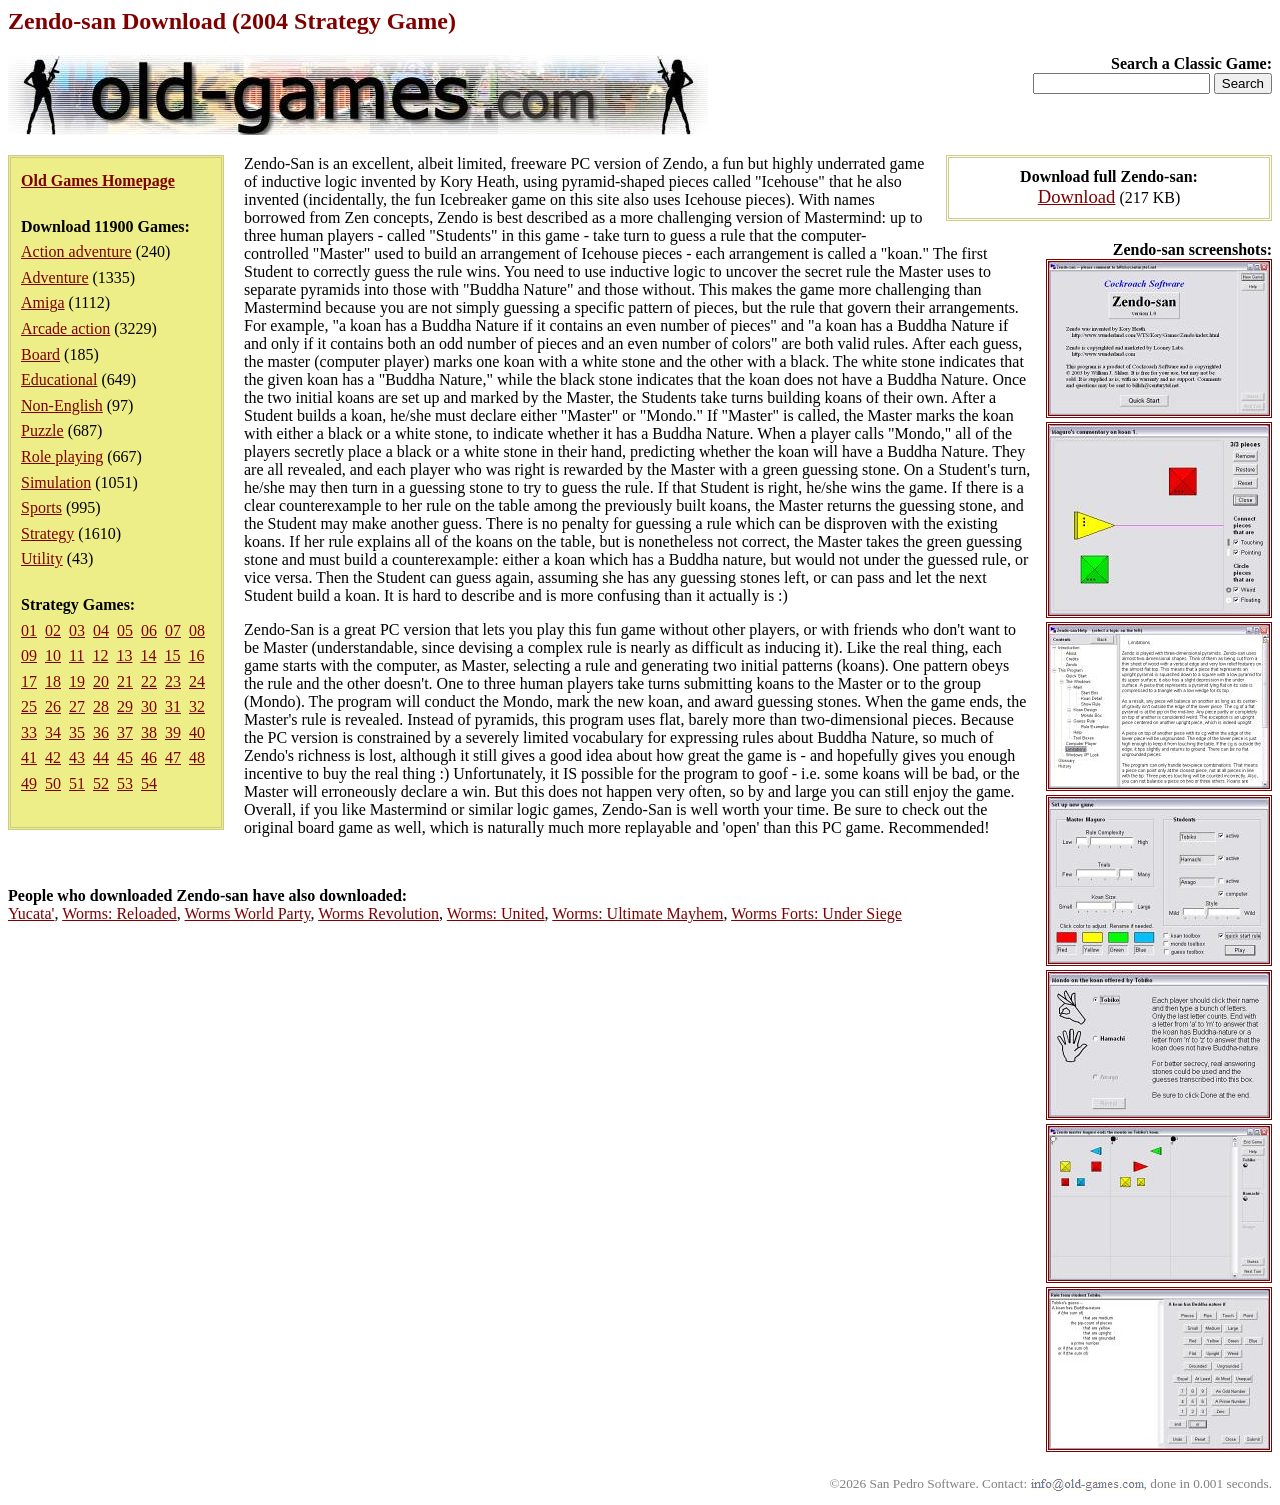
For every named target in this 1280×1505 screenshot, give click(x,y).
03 (77, 630)
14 (148, 655)
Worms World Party (248, 913)
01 (29, 630)
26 (53, 706)
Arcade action (65, 328)
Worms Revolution (378, 913)
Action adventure (76, 251)
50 (53, 783)
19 (77, 681)
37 (125, 732)
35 (77, 732)
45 (125, 757)
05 (125, 630)
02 (53, 630)
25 (29, 706)
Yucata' (31, 913)
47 (173, 757)
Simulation (56, 482)
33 (29, 732)
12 (100, 655)
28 (101, 706)
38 (149, 732)
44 (101, 757)
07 (173, 630)
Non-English (62, 405)
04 (101, 630)
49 (29, 783)
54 (149, 783)
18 (53, 681)
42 (53, 757)
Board (40, 354)
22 (149, 681)
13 (124, 655)
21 (125, 681)
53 (125, 783)
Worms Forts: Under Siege (816, 913)
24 (197, 681)
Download (1077, 196)
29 (125, 706)
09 (29, 655)
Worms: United (496, 913)
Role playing (62, 456)
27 (77, 706)
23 (173, 681)
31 (173, 706)
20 (101, 681)
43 (77, 757)
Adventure (55, 277)
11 (76, 655)
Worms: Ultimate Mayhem (637, 913)
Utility (42, 558)
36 (101, 732)
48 (197, 757)
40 (197, 732)
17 (29, 681)
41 (29, 757)
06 (149, 630)
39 (173, 732)
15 (172, 655)
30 (149, 706)
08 (197, 630)
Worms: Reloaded (119, 913)
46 (149, 757)
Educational (59, 379)
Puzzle (42, 430)
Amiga (43, 302)
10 (53, 655)
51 (77, 783)
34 (53, 732)
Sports (41, 507)
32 (197, 706)
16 (196, 655)
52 (101, 783)
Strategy (47, 533)
